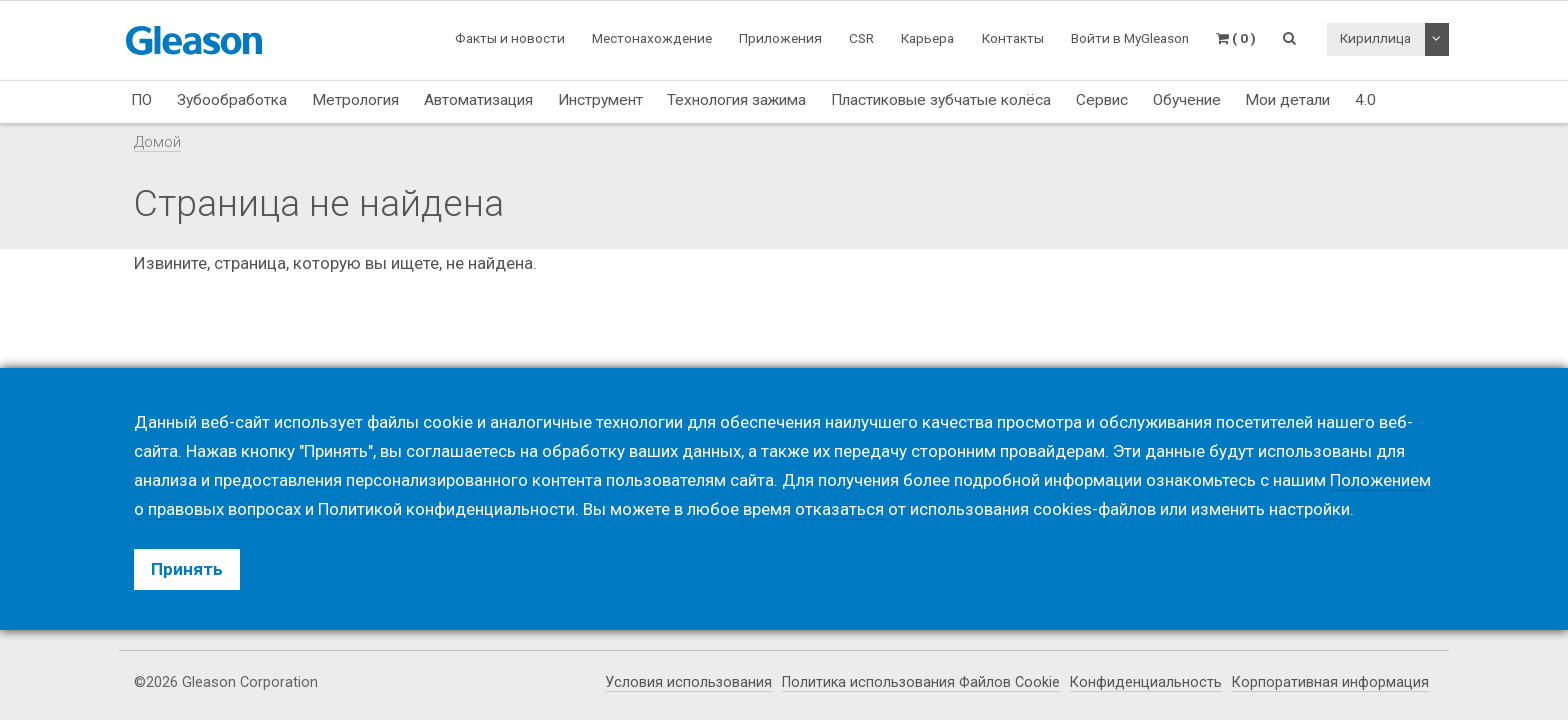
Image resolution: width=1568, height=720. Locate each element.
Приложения (780, 38)
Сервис (1102, 100)
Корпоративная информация (1330, 682)
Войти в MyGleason (1130, 38)
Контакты (1013, 38)
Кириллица (1375, 38)
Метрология (355, 100)
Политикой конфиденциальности (446, 509)
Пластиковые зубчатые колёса (941, 100)
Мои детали (1287, 100)
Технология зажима (736, 100)
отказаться (839, 509)
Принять (187, 569)
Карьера (927, 38)
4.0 (1365, 100)
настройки (1309, 509)
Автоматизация (478, 100)
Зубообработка (232, 100)
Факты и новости (510, 38)
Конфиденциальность (1146, 682)
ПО (141, 100)
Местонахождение (652, 38)
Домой (157, 142)
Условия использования (688, 682)
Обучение (1187, 100)
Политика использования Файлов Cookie (921, 682)
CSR (861, 38)
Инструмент (600, 100)
